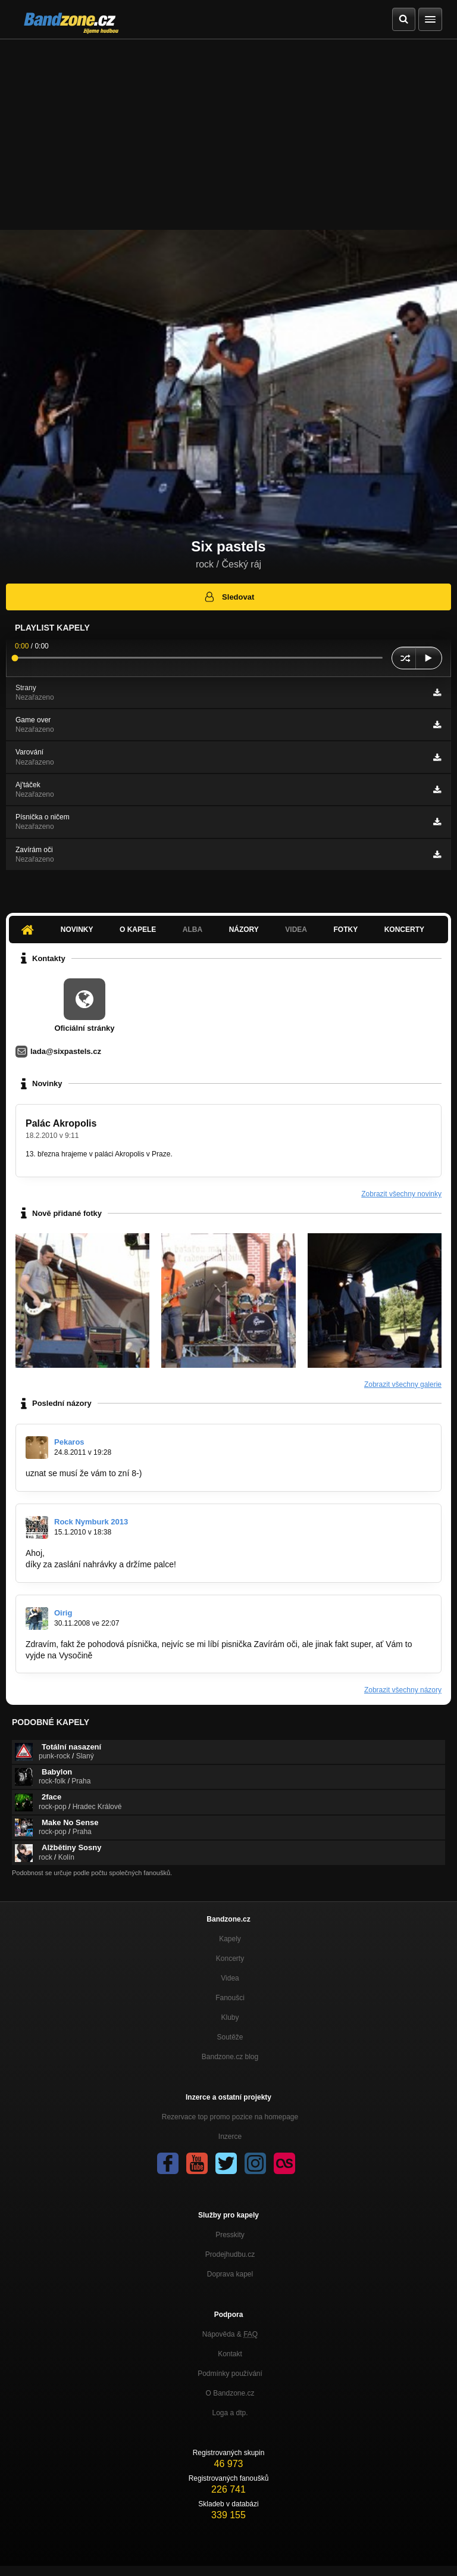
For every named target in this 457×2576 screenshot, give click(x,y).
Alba (192, 929)
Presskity (230, 2235)
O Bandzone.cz (229, 2393)
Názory (244, 929)
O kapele (138, 929)
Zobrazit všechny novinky (401, 1194)
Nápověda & (230, 2334)
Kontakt (230, 2354)
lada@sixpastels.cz (65, 1051)
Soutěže (230, 2037)
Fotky (345, 929)
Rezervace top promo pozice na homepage (230, 2117)
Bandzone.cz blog (230, 2057)
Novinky (77, 929)
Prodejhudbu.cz (230, 2254)
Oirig (63, 1612)
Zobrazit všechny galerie (403, 1384)
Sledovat (229, 596)
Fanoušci (230, 1998)
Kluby (230, 2017)
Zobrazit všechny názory (403, 1690)
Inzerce (230, 2136)
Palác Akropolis (61, 1123)
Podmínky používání (230, 2373)
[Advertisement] (228, 128)
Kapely (230, 1939)
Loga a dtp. (230, 2413)
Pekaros (69, 1441)
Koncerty (404, 929)
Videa (296, 929)
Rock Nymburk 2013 (91, 1521)
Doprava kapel (230, 2274)
